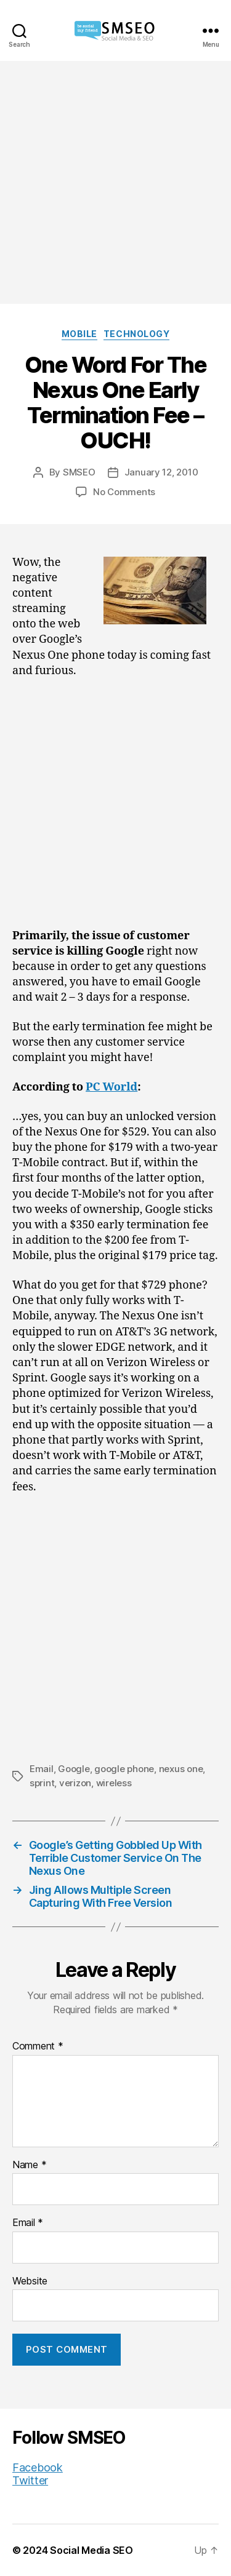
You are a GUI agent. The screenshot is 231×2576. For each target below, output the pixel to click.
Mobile (79, 333)
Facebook (37, 2467)
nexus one (181, 1769)
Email (42, 1769)
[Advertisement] (115, 182)
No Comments (124, 492)
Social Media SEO (91, 2550)
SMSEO (79, 472)
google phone (124, 1769)
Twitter (30, 2480)
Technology (136, 333)
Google (73, 1769)
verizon (75, 1783)
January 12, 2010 (161, 472)
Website (29, 2281)
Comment (37, 2046)
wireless (114, 1783)
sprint (42, 1783)
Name (29, 2165)
